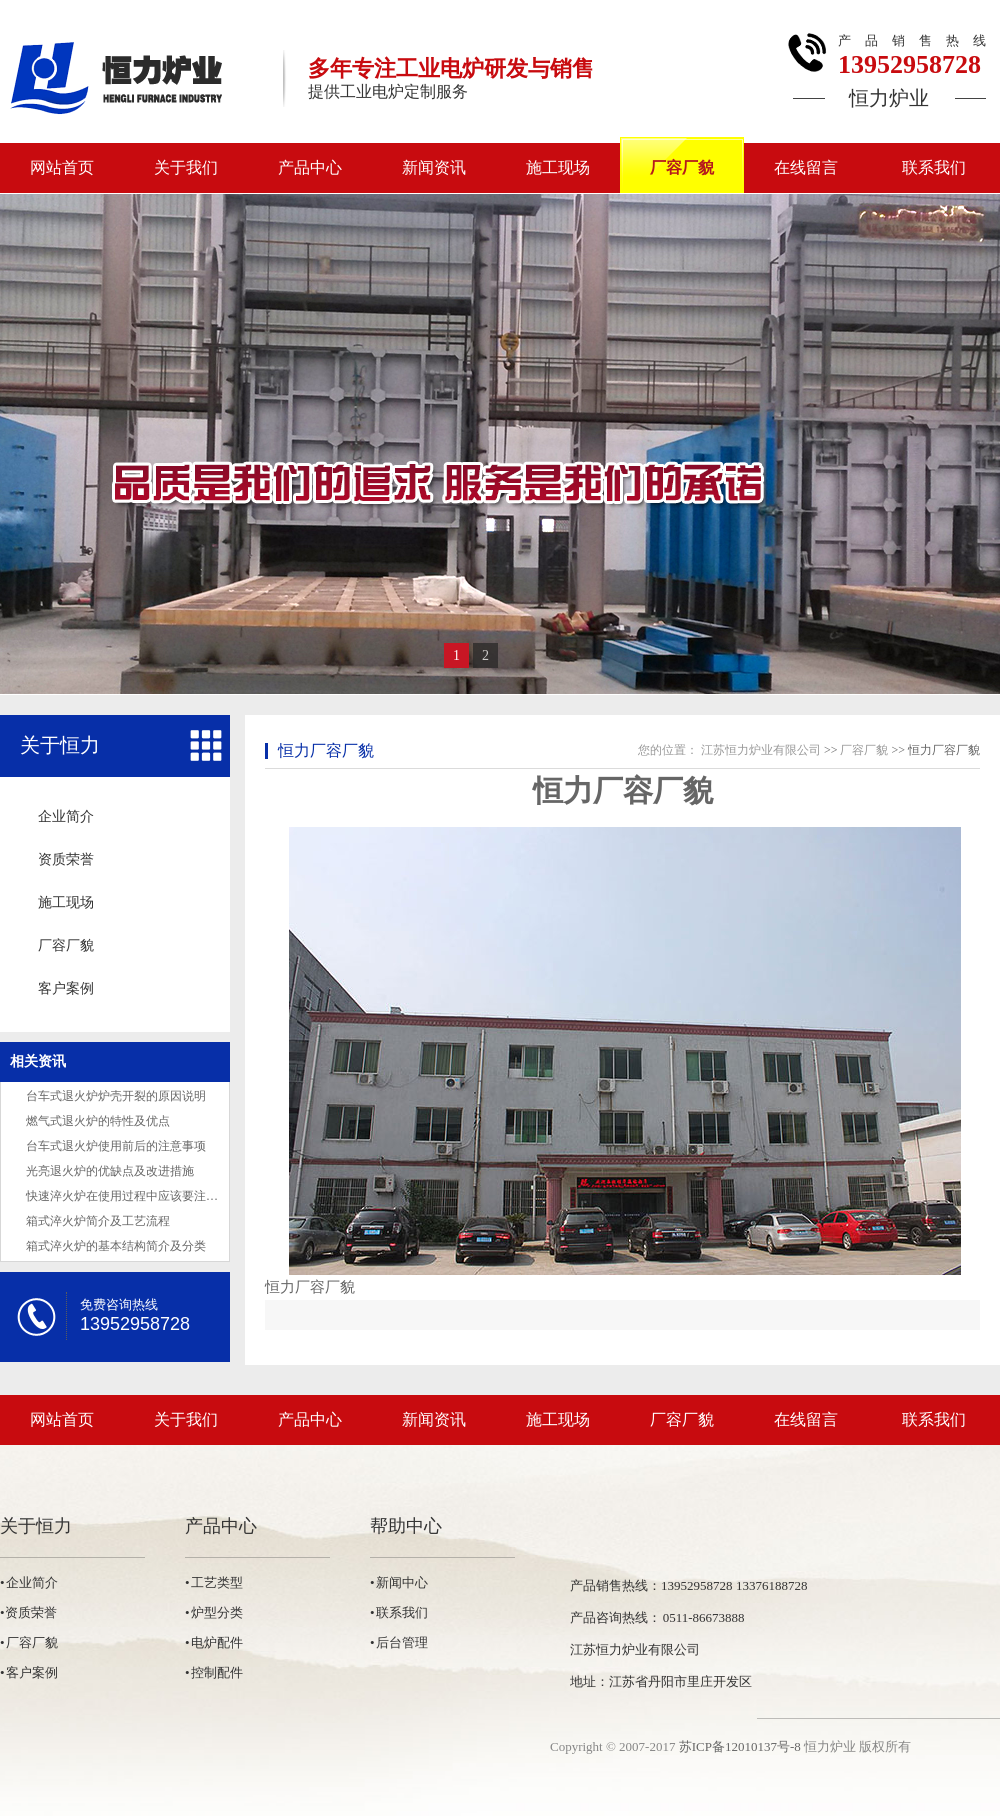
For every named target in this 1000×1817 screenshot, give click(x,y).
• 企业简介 (29, 1582)
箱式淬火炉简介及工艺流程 (98, 1221)
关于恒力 (60, 745)
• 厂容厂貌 (29, 1642)
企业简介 (66, 816)
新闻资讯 (434, 167)
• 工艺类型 (214, 1582)
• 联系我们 (399, 1612)
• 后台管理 (399, 1642)
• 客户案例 (29, 1672)
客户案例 (66, 988)
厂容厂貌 (682, 167)
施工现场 (558, 167)
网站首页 (62, 167)
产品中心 (310, 167)
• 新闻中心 (399, 1582)
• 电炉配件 (214, 1642)
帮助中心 (406, 1526)
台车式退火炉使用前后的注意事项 (116, 1146)
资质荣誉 (66, 859)
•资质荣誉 (28, 1612)
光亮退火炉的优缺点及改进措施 (110, 1171)
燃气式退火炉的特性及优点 (98, 1121)
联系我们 (934, 167)
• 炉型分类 (214, 1612)
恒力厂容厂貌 (326, 750)
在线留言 (806, 167)
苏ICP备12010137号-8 (740, 1746)
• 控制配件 (214, 1672)
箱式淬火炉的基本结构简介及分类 (116, 1246)
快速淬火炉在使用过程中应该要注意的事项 (140, 1196)
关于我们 (186, 167)
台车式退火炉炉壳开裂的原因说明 (116, 1096)
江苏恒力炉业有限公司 (761, 750)
